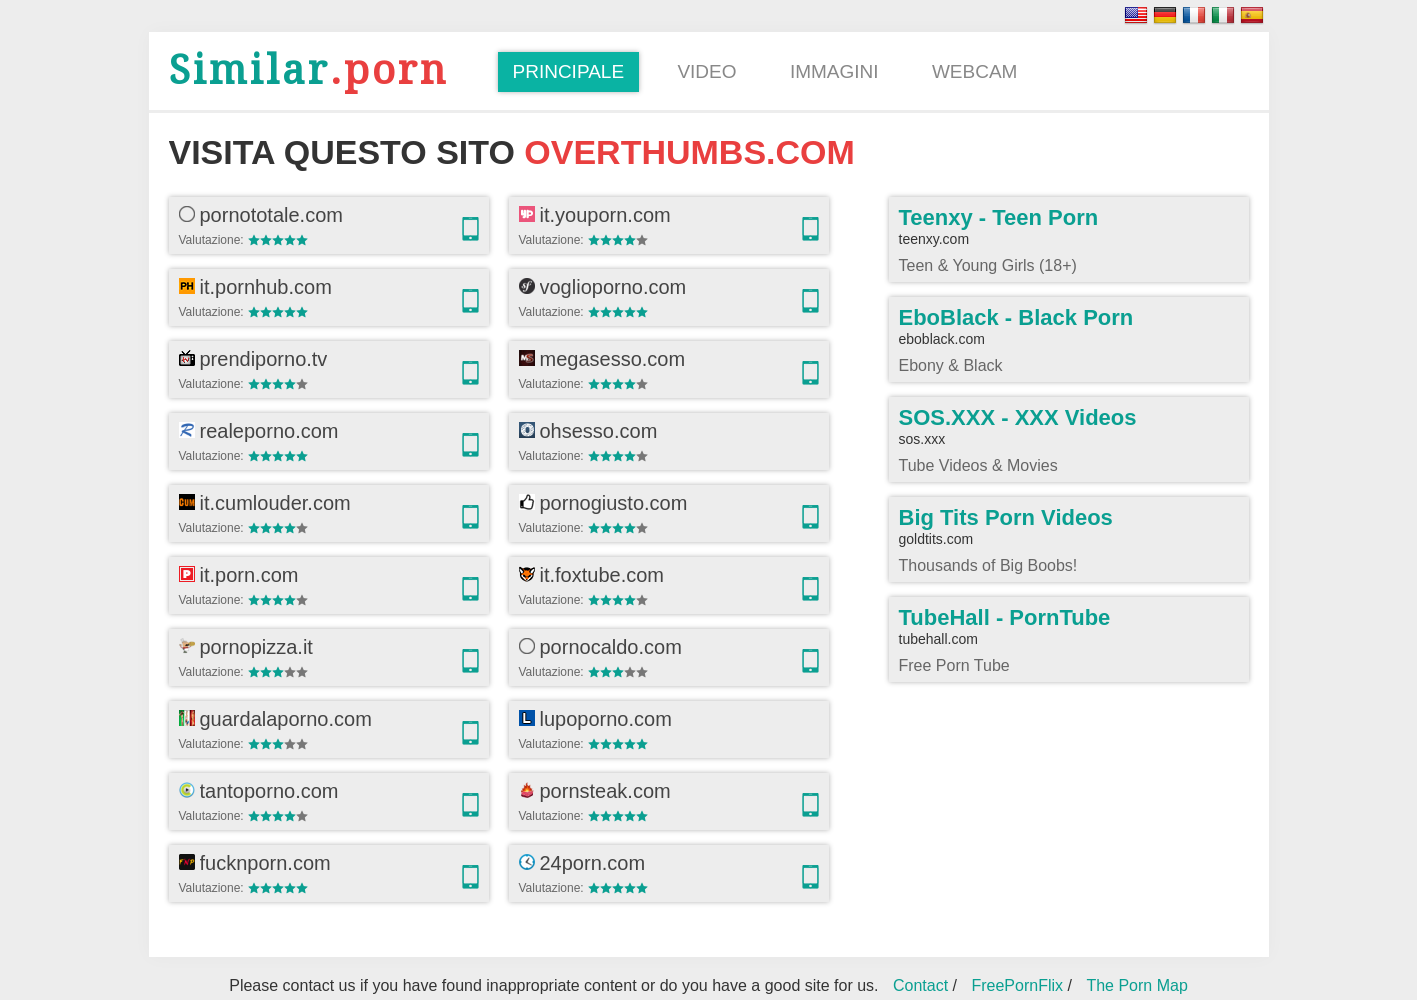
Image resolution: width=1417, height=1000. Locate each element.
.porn (308, 70)
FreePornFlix (1017, 985)
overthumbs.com (689, 152)
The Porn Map (1136, 985)
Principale (569, 71)
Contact (920, 985)
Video (706, 71)
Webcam (975, 71)
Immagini (834, 71)
